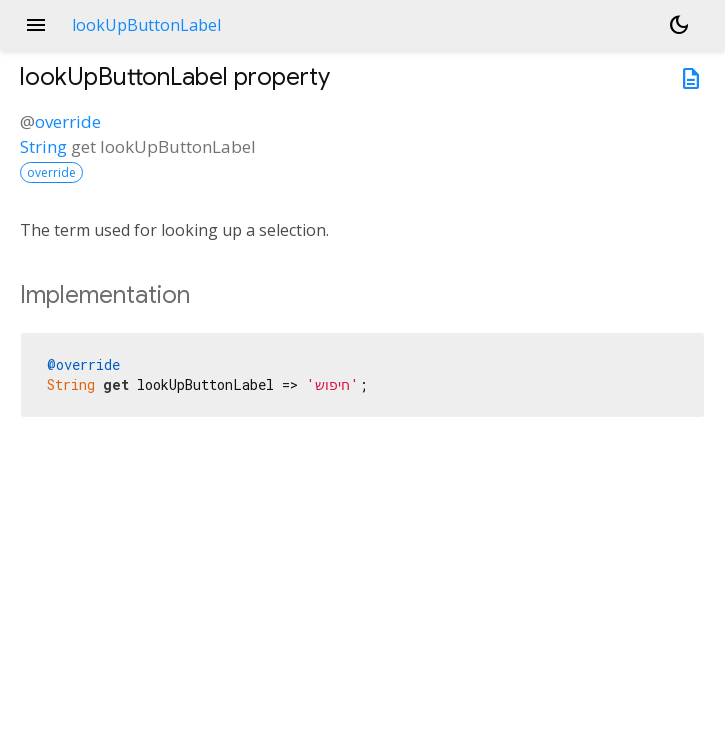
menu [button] (36, 25)
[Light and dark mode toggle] (679, 25)
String (43, 146)
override (68, 121)
